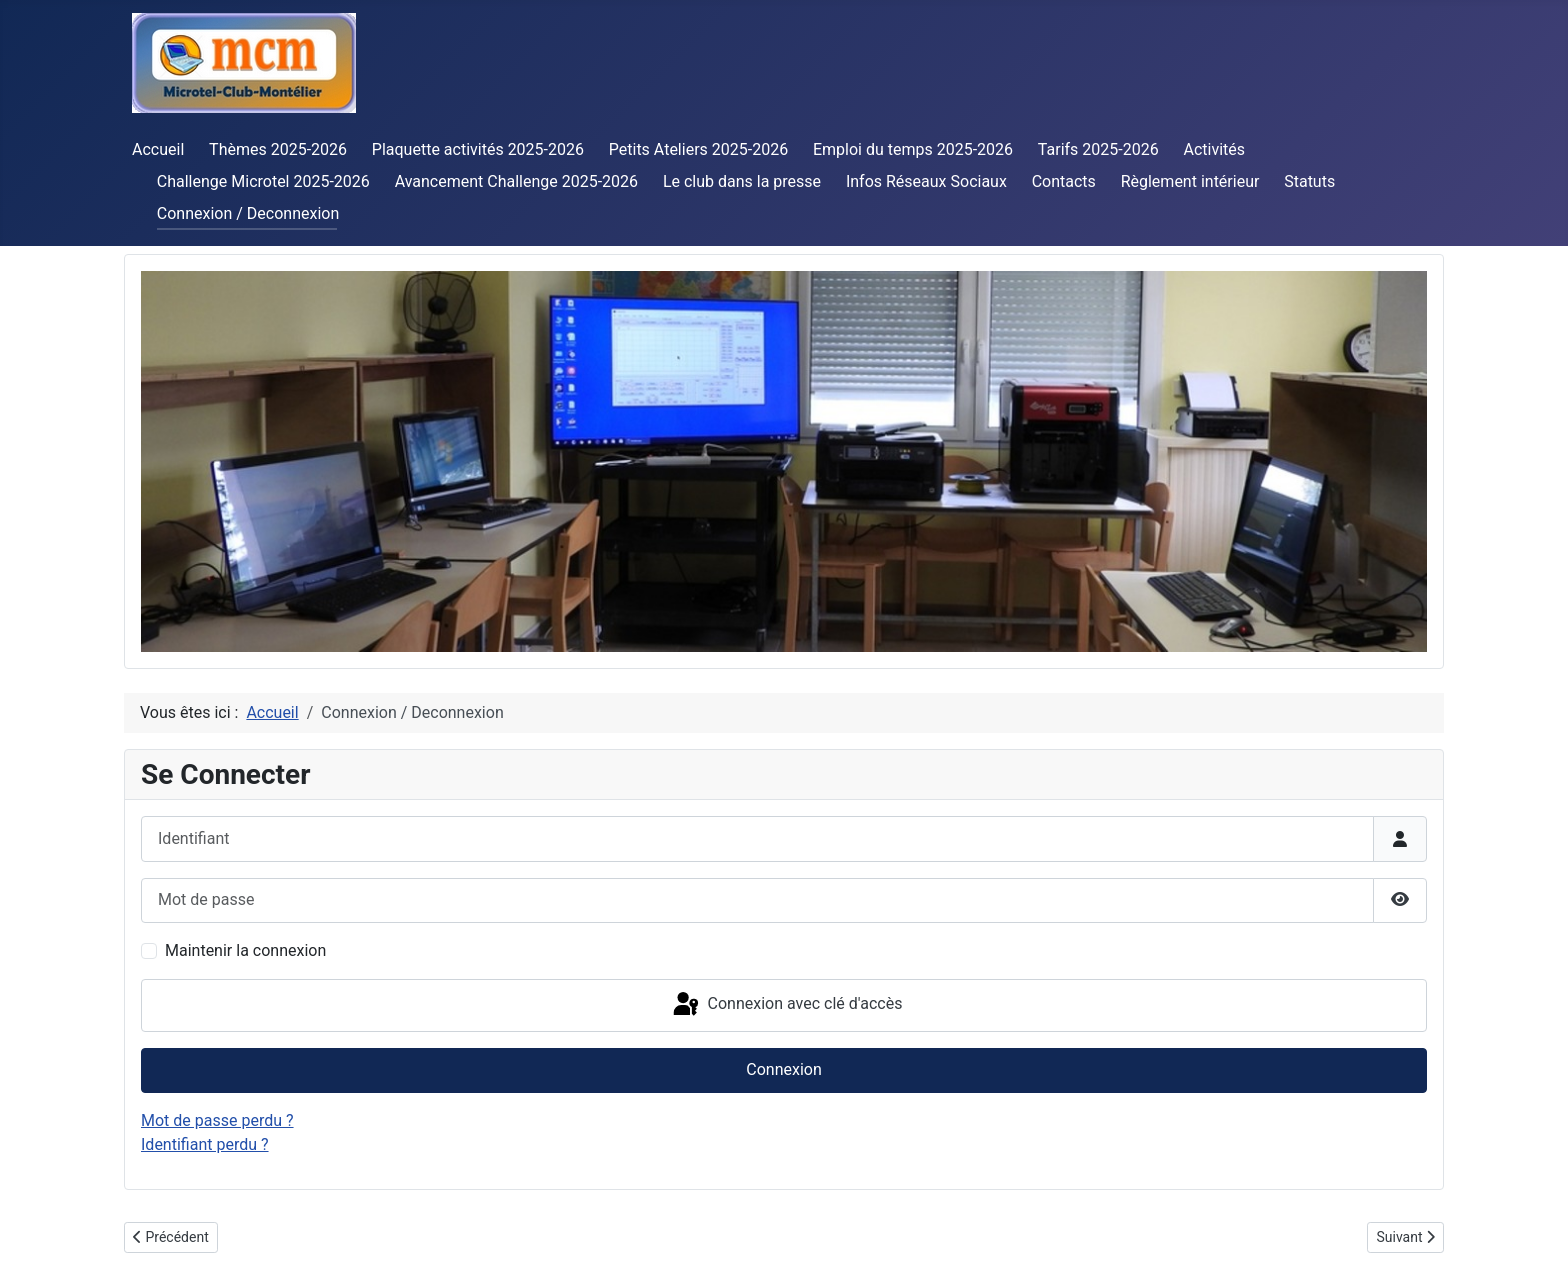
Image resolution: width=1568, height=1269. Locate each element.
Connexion (783, 1069)
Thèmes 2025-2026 (278, 149)
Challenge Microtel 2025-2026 (263, 181)
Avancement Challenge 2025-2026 (516, 181)
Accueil (158, 149)
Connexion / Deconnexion (248, 213)
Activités (1214, 149)
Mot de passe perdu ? (217, 1120)
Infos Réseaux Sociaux (926, 181)
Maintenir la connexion (245, 950)
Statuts (1309, 181)
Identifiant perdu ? (205, 1144)
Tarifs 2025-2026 (1098, 149)
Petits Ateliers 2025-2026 (698, 149)
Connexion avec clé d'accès (786, 1005)
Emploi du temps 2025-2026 (913, 149)
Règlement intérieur (1190, 181)
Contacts (1064, 181)
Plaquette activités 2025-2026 (478, 149)
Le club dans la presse (742, 181)
